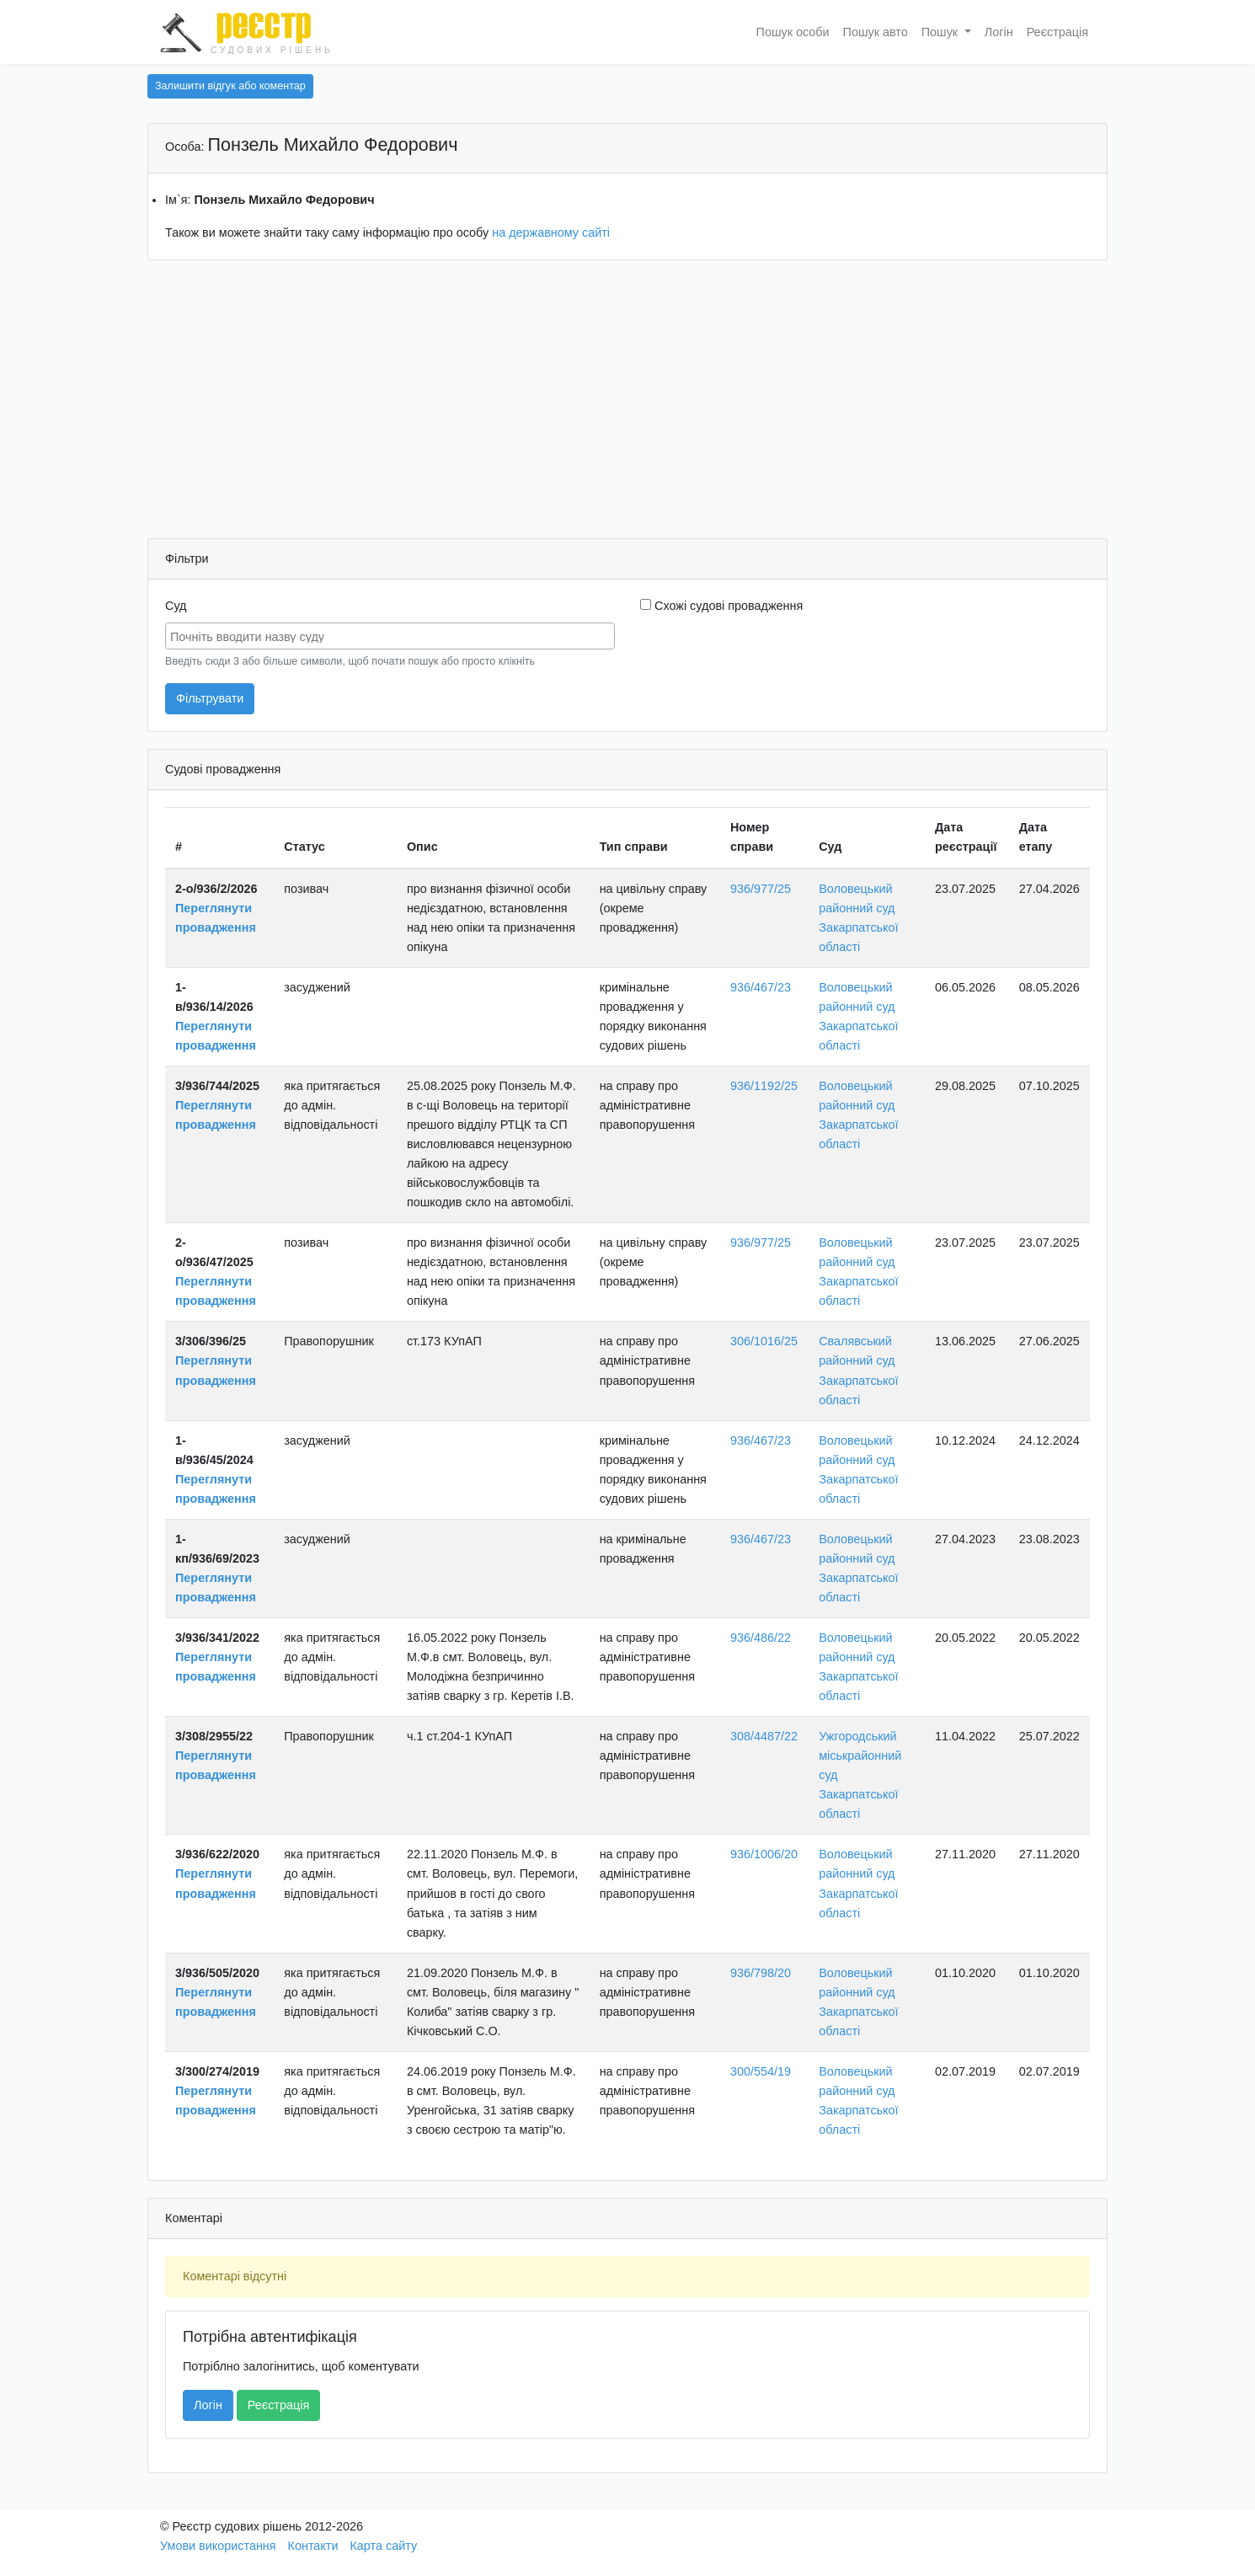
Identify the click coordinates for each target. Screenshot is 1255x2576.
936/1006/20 (764, 1854)
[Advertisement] (627, 403)
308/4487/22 (764, 1736)
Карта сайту (383, 2545)
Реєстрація (1057, 32)
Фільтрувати (209, 698)
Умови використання (218, 2545)
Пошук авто (875, 32)
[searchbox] (392, 635)
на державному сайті (551, 232)
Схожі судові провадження (721, 605)
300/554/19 (760, 2071)
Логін (999, 32)
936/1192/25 (764, 1086)
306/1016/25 (764, 1341)
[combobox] (390, 636)
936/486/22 (760, 1637)
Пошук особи (793, 32)
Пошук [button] (941, 32)
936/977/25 (760, 888)
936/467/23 (760, 987)
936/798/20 (760, 1973)
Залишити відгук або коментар (230, 86)
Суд (176, 605)
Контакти (313, 2545)
